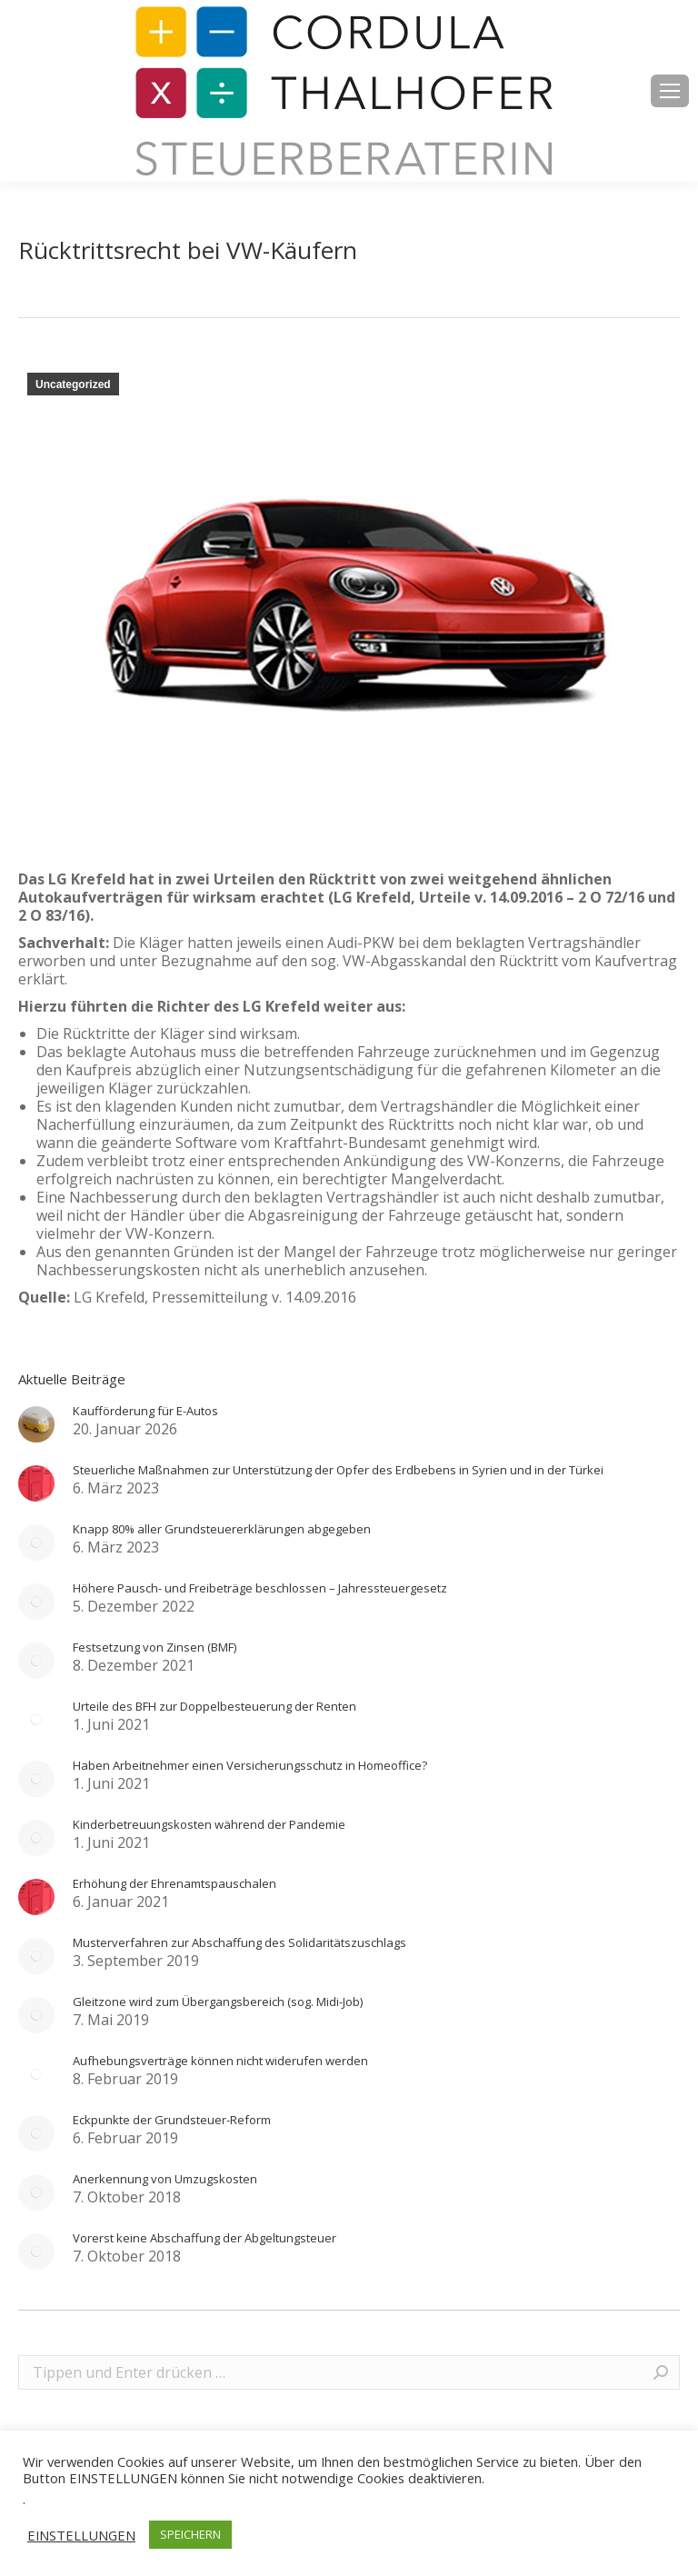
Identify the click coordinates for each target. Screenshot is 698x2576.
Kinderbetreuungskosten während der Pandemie (209, 1824)
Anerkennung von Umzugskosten (165, 2179)
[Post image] (36, 1424)
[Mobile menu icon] (670, 91)
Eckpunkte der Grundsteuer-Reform (172, 2120)
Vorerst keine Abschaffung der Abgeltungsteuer (204, 2238)
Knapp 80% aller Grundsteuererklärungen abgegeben (222, 1529)
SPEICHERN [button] (190, 2534)
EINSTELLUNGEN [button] (81, 2535)
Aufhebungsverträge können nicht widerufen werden (220, 2060)
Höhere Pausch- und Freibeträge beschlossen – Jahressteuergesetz (260, 1588)
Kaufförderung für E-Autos (145, 1411)
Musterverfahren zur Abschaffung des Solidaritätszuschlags (239, 1942)
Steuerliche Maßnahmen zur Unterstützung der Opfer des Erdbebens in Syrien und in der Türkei (338, 1470)
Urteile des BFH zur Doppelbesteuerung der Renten (214, 1706)
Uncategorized (73, 384)
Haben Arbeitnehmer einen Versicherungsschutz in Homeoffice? (250, 1765)
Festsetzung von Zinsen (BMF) (154, 1647)
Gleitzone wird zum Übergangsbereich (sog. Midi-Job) (218, 2001)
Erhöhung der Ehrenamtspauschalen (174, 1883)
